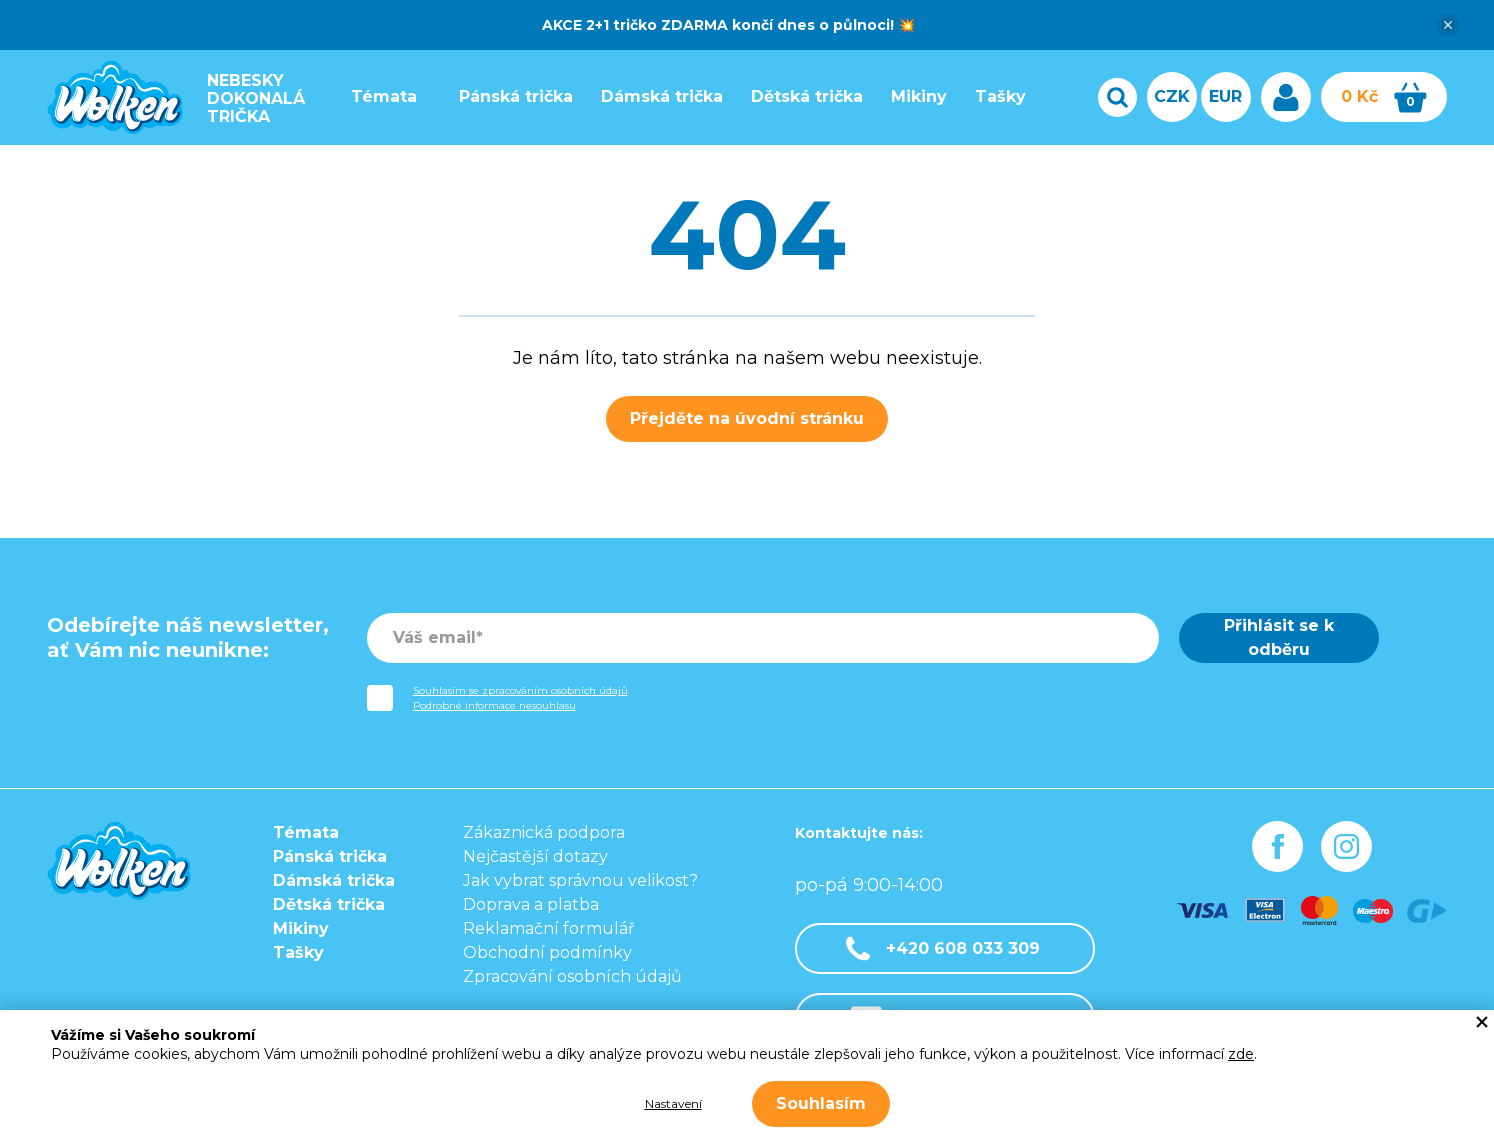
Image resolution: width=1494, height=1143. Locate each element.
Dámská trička (657, 96)
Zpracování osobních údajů (572, 976)
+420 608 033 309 (943, 948)
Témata (379, 96)
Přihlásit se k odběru (1279, 637)
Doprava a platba (531, 904)
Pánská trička (511, 96)
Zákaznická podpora (544, 832)
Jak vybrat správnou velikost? (580, 880)
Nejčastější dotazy (535, 856)
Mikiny (914, 96)
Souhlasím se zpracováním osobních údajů (520, 690)
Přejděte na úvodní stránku (747, 418)
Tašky (995, 96)
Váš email (434, 637)
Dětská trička (802, 96)
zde (1241, 1054)
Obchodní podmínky (547, 952)
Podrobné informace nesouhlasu (494, 705)
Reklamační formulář (548, 928)
